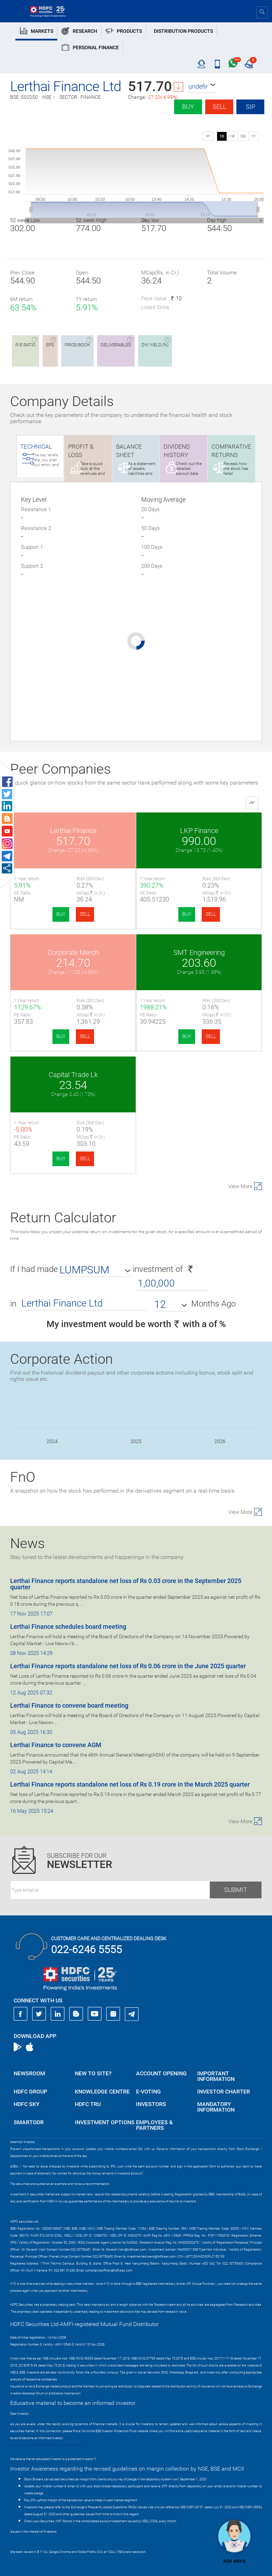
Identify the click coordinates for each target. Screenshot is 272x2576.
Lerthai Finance (73, 830)
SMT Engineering (199, 952)
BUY (60, 914)
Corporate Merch (73, 952)
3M (243, 136)
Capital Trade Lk (73, 1075)
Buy (188, 106)
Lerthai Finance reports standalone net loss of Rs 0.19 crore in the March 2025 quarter (130, 1784)
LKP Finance (199, 830)
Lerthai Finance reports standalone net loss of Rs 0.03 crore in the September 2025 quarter (125, 1584)
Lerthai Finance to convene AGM (55, 1745)
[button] (202, 86)
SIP (250, 106)
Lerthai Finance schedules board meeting (68, 1626)
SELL (85, 914)
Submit (235, 1889)
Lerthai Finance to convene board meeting (69, 1705)
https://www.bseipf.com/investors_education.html (45, 2445)
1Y (253, 136)
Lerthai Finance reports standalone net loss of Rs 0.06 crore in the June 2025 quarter (128, 1666)
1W (232, 136)
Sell (219, 106)
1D (222, 136)
